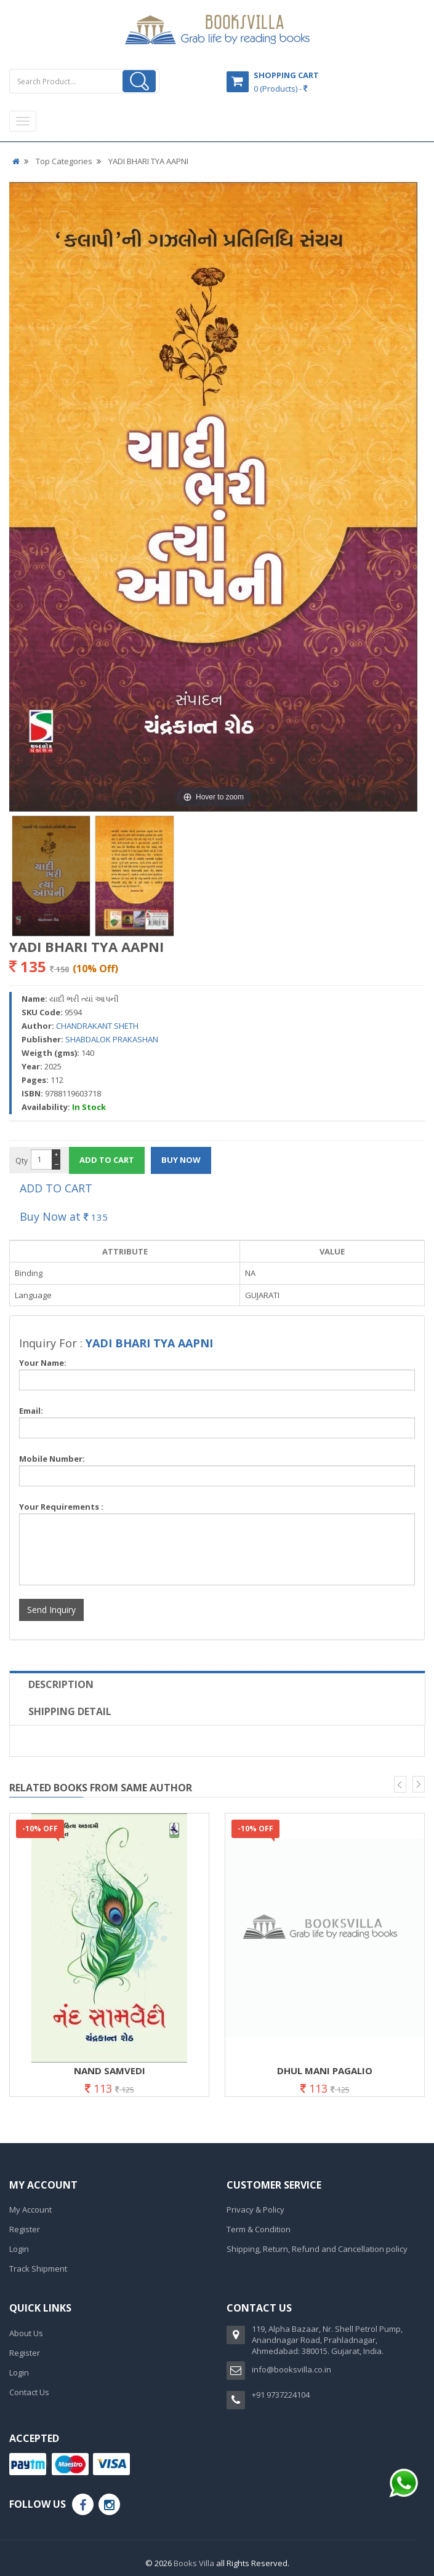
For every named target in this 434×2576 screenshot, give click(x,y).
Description (61, 1684)
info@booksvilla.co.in (291, 2369)
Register (24, 2229)
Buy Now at (64, 1216)
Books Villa (194, 2563)
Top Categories (64, 161)
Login (19, 2248)
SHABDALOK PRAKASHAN (111, 1039)
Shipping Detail (69, 1711)
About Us (26, 2333)
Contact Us (29, 2392)
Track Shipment (38, 2268)
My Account (30, 2209)
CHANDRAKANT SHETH (97, 1025)
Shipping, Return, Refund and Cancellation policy (317, 2248)
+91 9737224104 (281, 2394)
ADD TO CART (56, 1188)
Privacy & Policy (255, 2209)
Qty (21, 1160)
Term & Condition (259, 2229)
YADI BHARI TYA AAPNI (148, 161)
